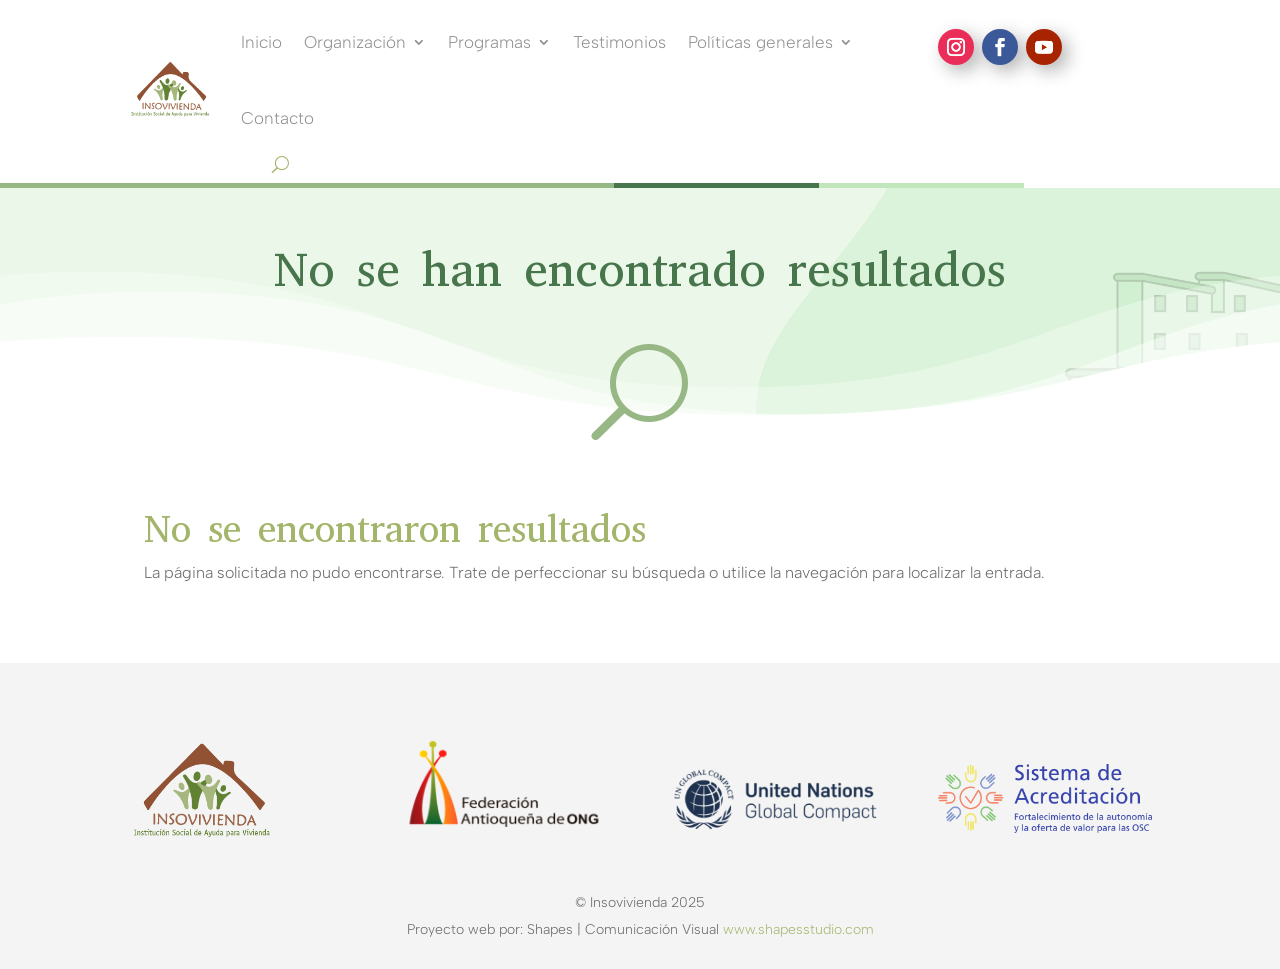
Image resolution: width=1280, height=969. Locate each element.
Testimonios (619, 42)
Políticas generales (760, 42)
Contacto (277, 118)
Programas (489, 42)
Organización (355, 42)
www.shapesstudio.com (798, 929)
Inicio (261, 42)
